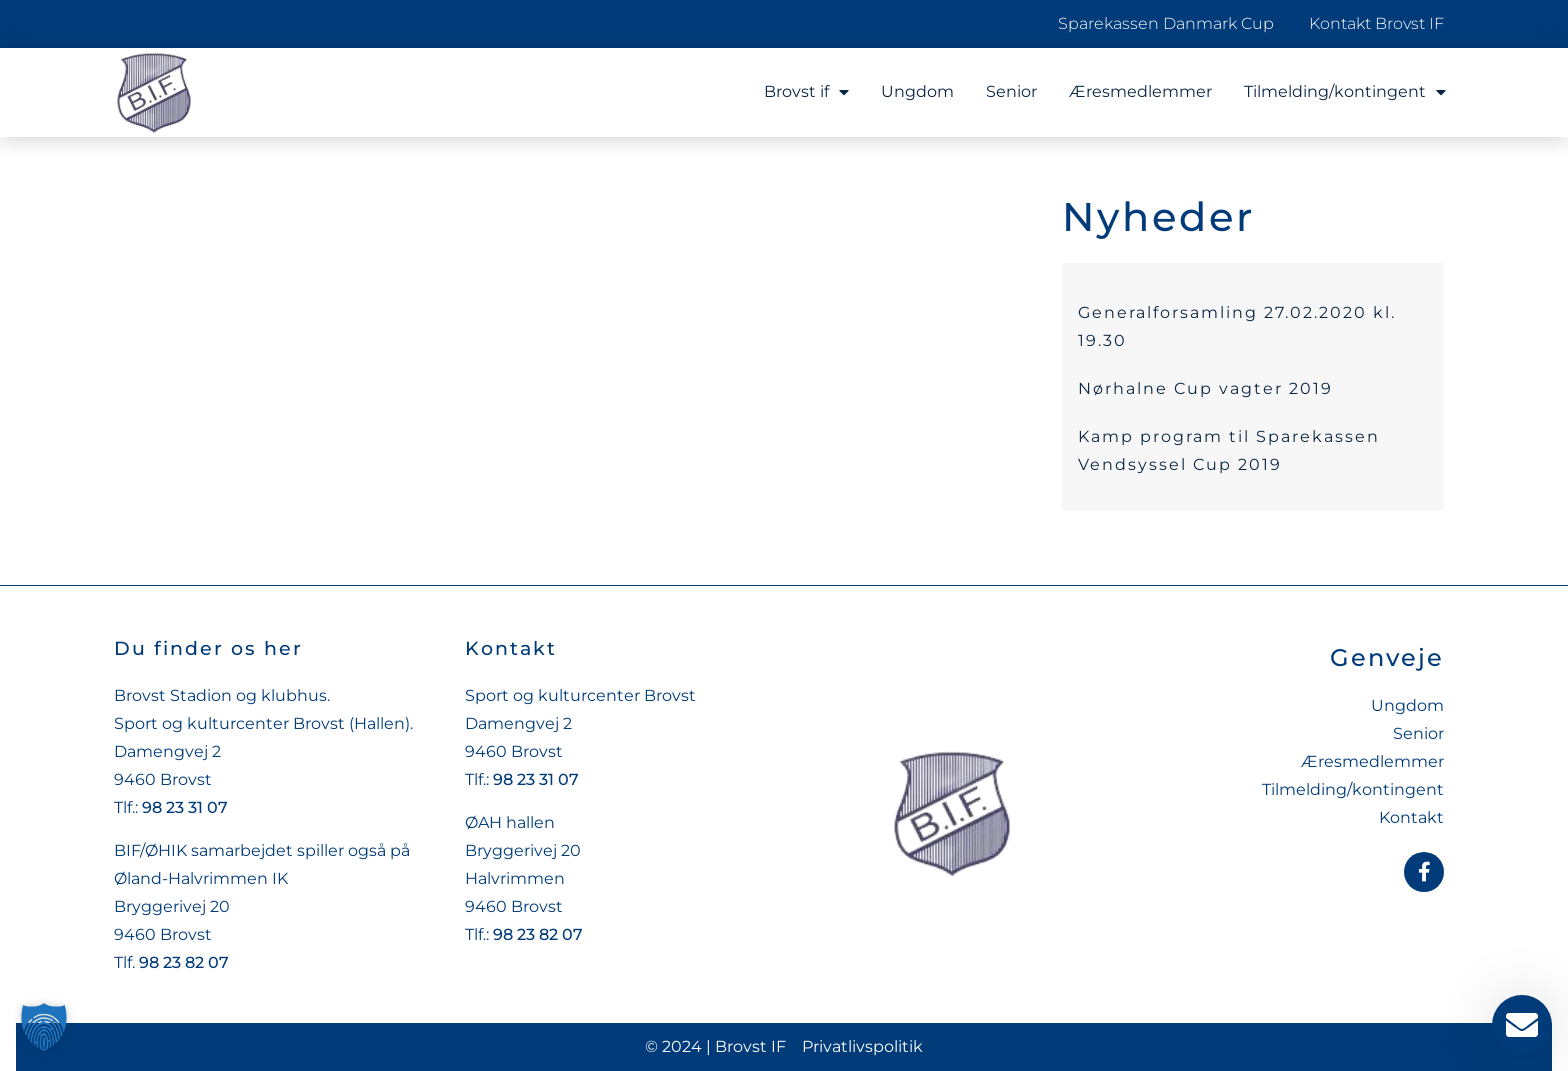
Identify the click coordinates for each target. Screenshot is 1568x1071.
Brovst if (806, 92)
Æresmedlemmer (1140, 91)
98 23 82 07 (184, 962)
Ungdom (917, 91)
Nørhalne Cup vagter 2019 (1205, 388)
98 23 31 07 (185, 807)
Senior (1011, 91)
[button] (44, 1027)
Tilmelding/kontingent (1345, 92)
